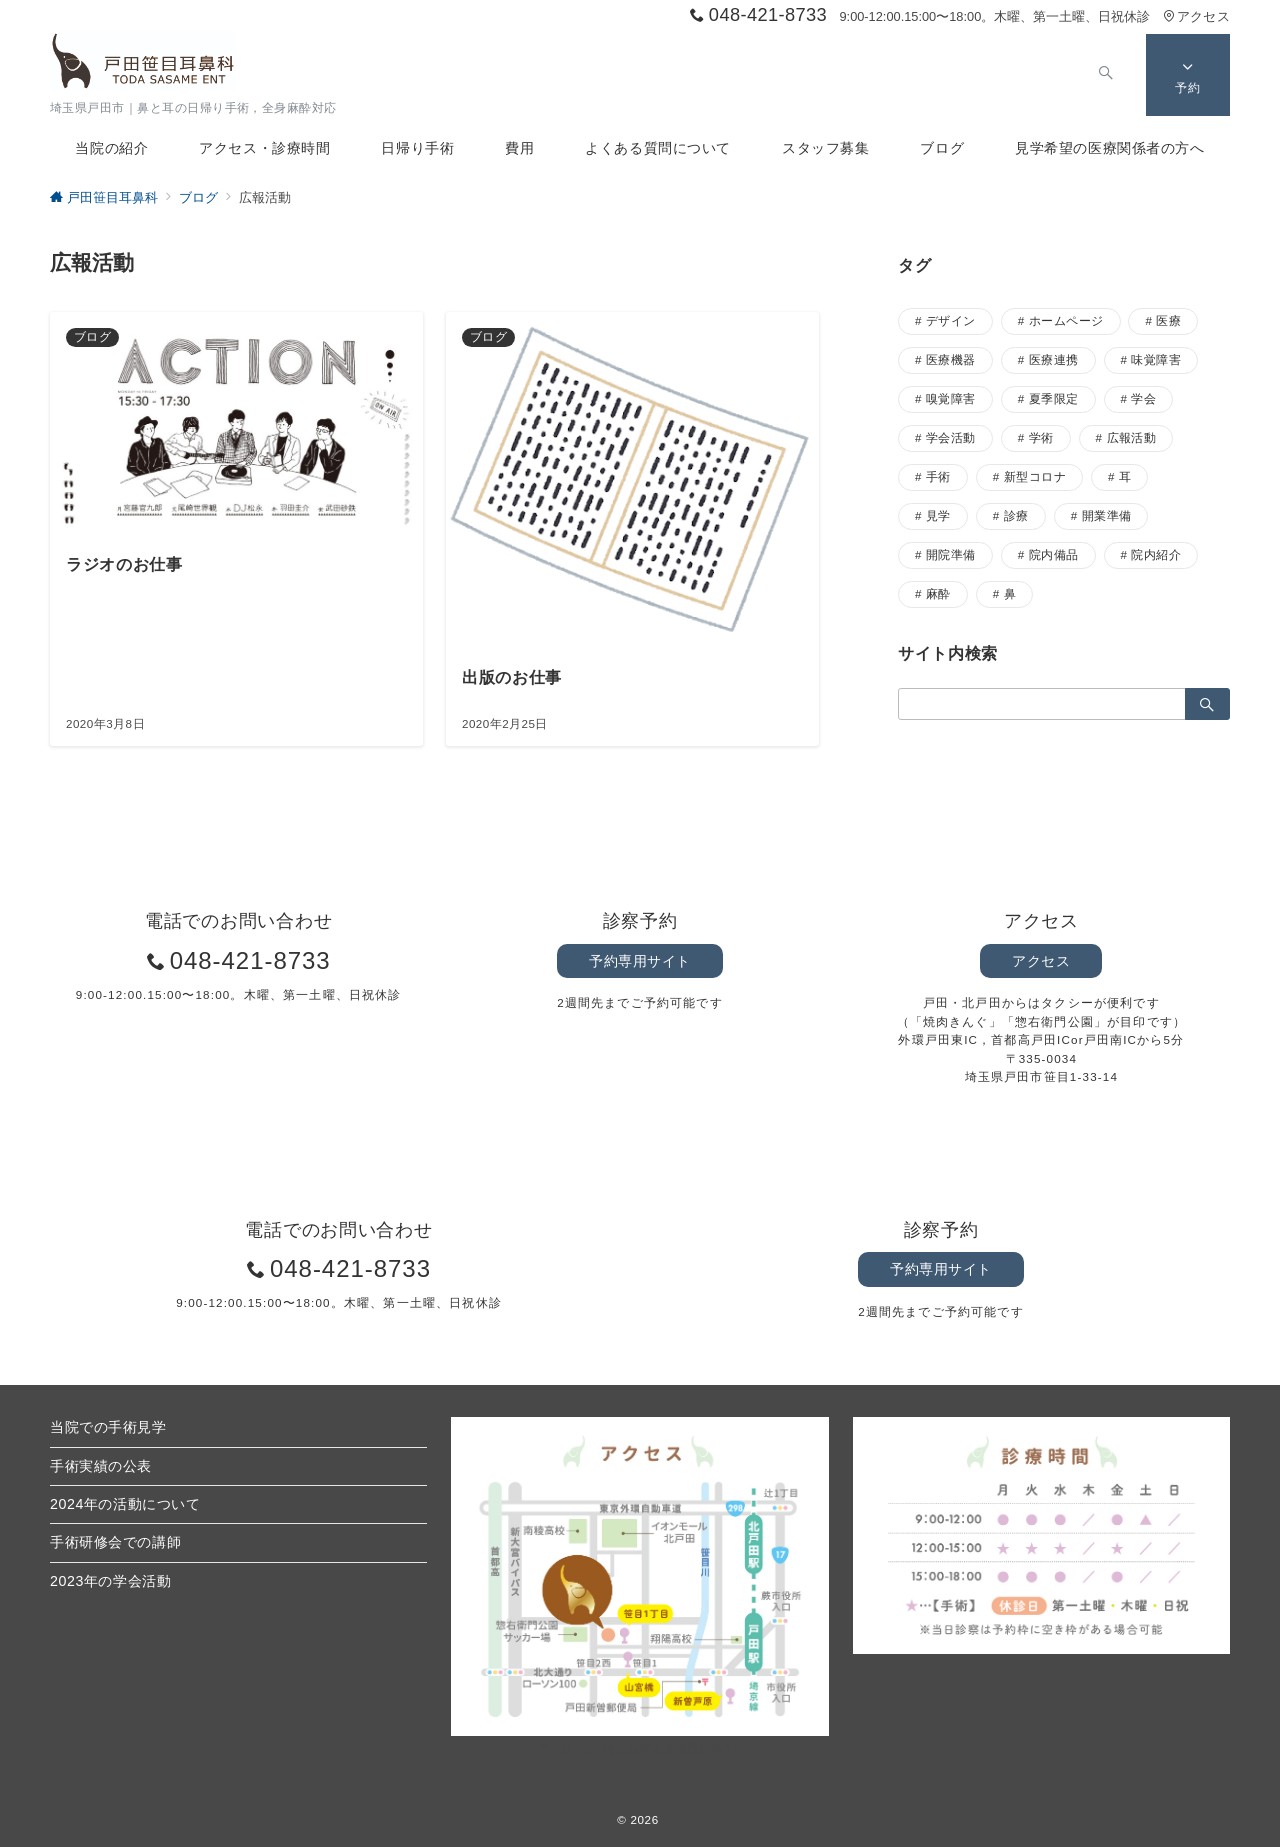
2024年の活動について (125, 1504)
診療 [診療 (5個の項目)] (1016, 515)
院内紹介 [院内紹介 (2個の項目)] (1156, 554)
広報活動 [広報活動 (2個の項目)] (1132, 437)
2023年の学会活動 (110, 1581)
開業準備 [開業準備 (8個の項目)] (1107, 515)
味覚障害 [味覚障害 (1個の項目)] (1156, 359)
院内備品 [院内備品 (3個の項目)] (1054, 554)
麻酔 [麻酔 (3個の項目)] (938, 593)
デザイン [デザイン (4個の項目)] (951, 320)
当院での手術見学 (108, 1427)
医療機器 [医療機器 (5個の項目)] (951, 359)
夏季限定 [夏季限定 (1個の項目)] (1054, 398)
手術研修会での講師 (115, 1542)
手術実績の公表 (101, 1466)
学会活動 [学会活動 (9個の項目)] (951, 437)
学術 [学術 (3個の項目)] (1041, 437)
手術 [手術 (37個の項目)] (938, 476)
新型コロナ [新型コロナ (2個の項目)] (1035, 476)
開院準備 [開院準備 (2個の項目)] (951, 554)
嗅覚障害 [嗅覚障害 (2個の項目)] (951, 398)
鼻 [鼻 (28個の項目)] (1010, 593)
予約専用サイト (640, 961)
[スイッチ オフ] (1102, 75)
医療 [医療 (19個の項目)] (1168, 320)
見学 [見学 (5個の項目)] (938, 515)
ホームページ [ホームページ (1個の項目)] (1066, 320)
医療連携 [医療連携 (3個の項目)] (1054, 359)
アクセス (1196, 16)
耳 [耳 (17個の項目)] (1125, 476)
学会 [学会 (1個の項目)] (1143, 398)
